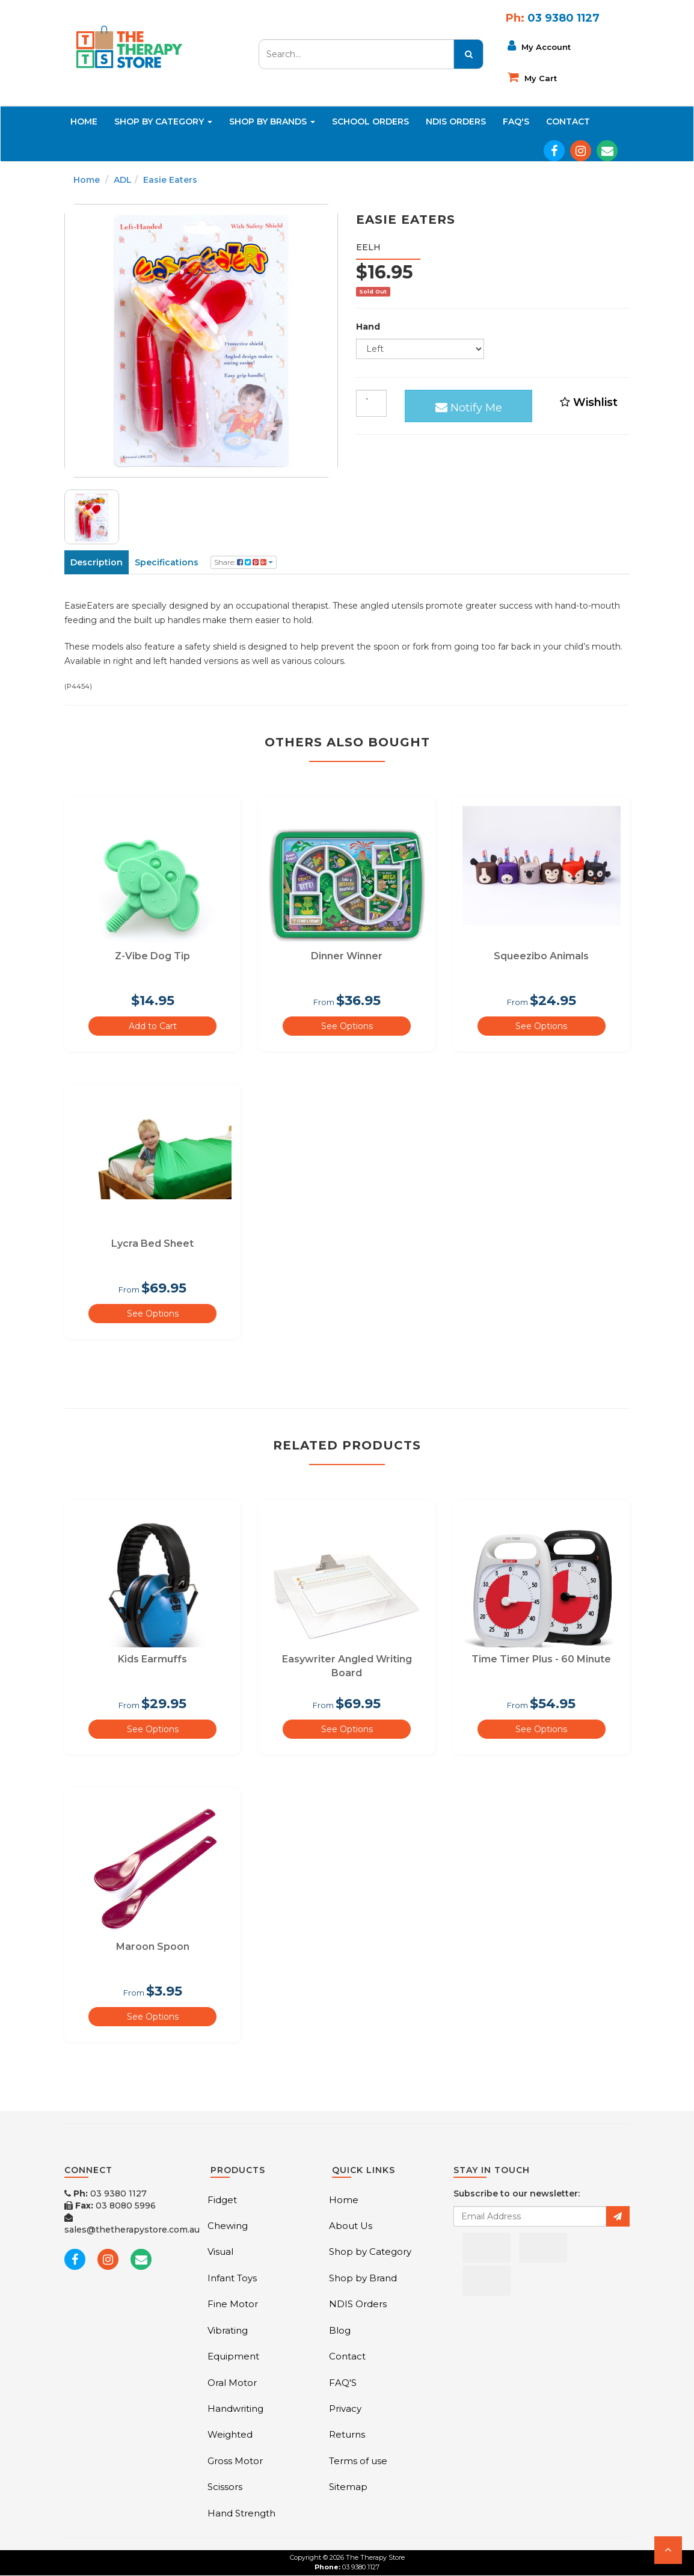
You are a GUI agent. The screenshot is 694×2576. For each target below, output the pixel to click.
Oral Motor (232, 2382)
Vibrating (227, 2330)
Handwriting (235, 2408)
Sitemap (348, 2486)
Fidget (222, 2200)
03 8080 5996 (110, 2205)
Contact (568, 121)
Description (96, 562)
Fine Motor (232, 2304)
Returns (347, 2434)
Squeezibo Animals (541, 956)
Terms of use (358, 2461)
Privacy (345, 2408)
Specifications (166, 562)
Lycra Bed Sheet (152, 1243)
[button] (668, 2550)
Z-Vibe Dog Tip (152, 956)
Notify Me (468, 405)
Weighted (230, 2434)
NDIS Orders (456, 121)
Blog (340, 2330)
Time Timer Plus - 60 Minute (541, 1659)
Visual (220, 2251)
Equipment (233, 2356)
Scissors (224, 2486)
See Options (347, 1026)
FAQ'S (516, 121)
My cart (532, 77)
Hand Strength (241, 2513)
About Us (350, 2225)
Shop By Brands (272, 121)
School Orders (370, 121)
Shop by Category (370, 2251)
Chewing (227, 2225)
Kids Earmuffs (152, 1659)
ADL (123, 179)
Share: (243, 562)
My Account (539, 46)
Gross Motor (235, 2461)
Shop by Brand (363, 2278)
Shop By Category (163, 121)
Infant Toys (232, 2278)
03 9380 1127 (105, 2193)
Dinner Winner (346, 956)
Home (83, 121)
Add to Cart (153, 1026)
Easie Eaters (170, 179)
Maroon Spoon (152, 1946)
